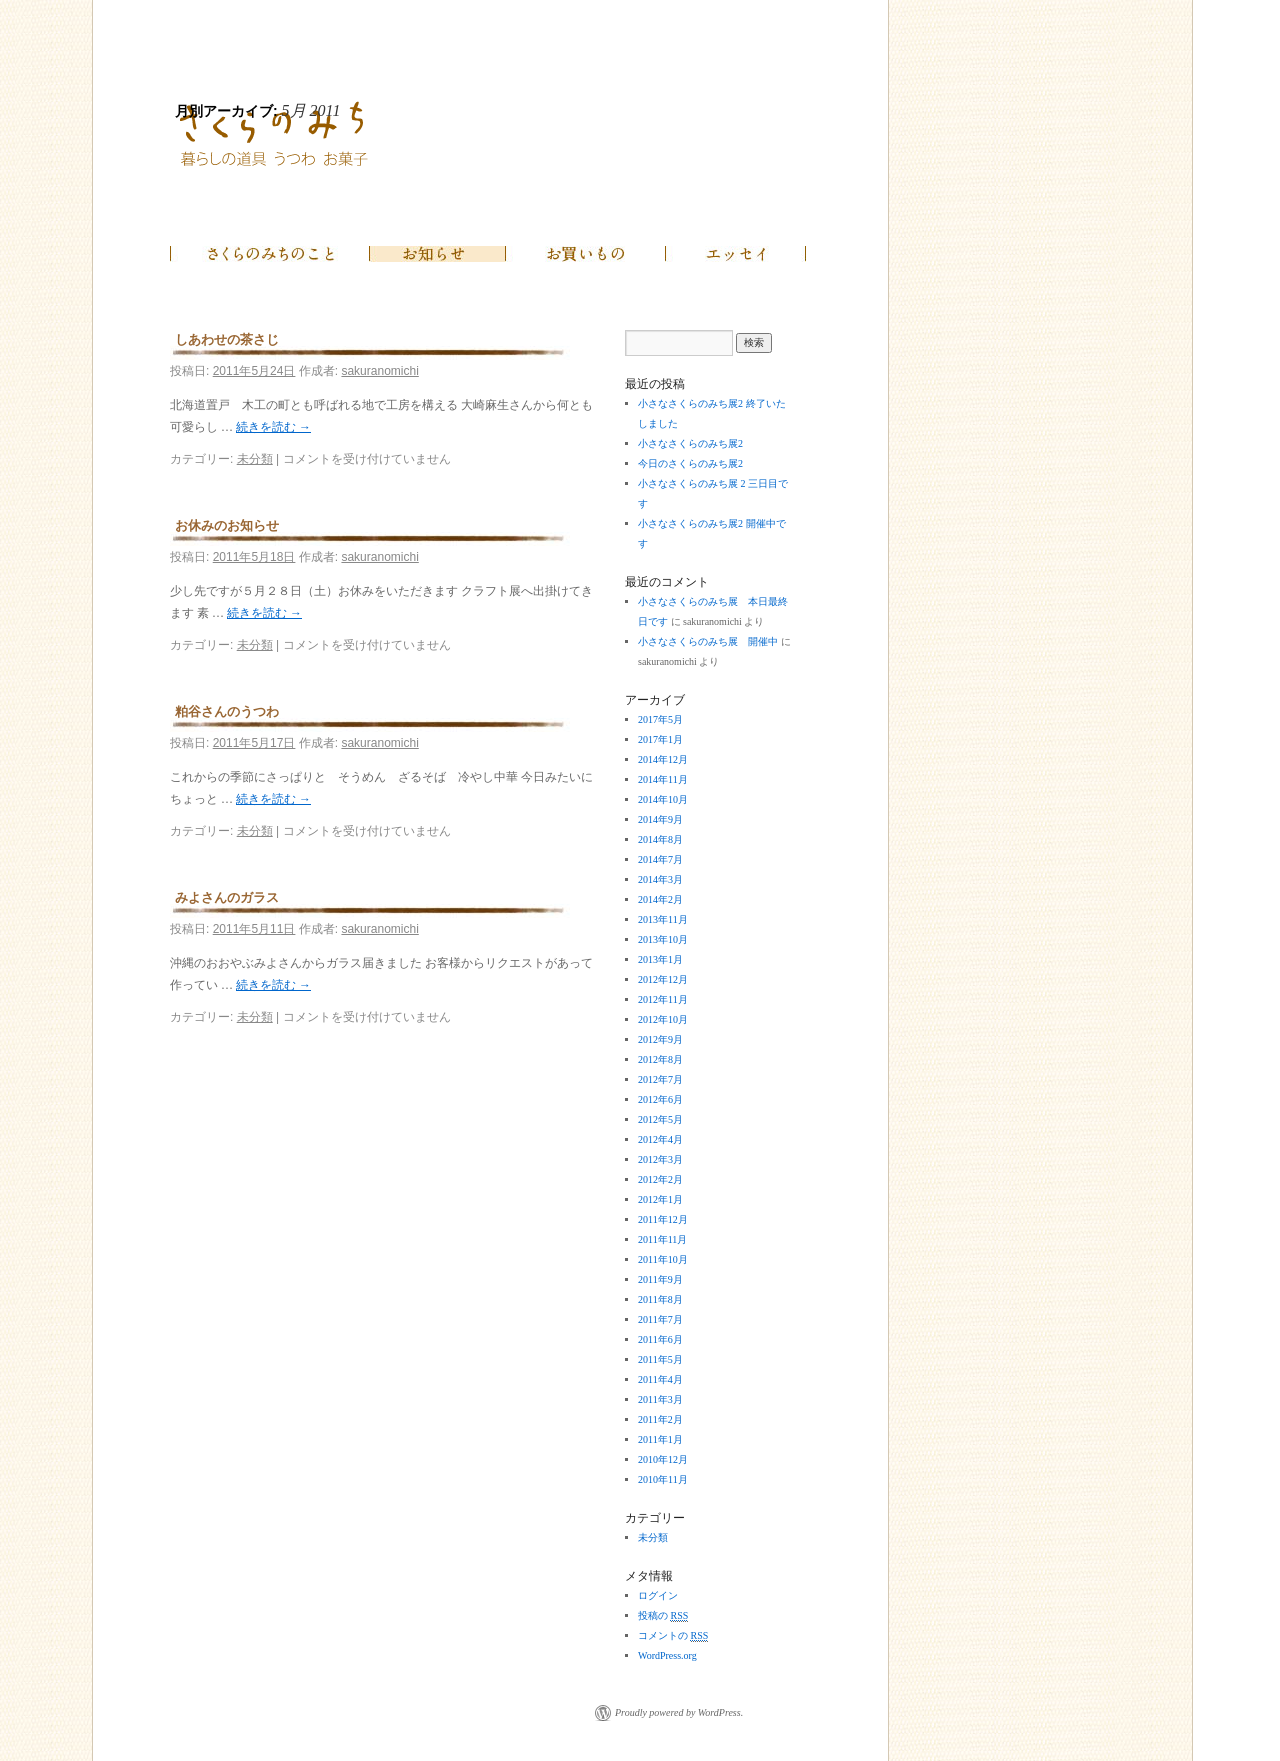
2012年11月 (663, 999)
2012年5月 (660, 1119)
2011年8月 (660, 1299)
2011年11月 (662, 1239)
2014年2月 (660, 899)
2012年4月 (660, 1139)
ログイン (658, 1595)
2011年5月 (660, 1359)
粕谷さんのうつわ (227, 711)
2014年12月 (663, 759)
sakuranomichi (379, 371)
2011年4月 (660, 1379)
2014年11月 (663, 779)
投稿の (663, 1616)
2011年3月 (660, 1399)
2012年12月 (663, 979)
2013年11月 (663, 919)
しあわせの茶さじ (227, 339)
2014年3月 (660, 879)
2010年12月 (663, 1459)
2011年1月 (660, 1439)
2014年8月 (660, 839)
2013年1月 (660, 959)
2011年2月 (660, 1419)
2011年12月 (663, 1219)
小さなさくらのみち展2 (690, 443)
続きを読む (273, 427)
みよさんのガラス (227, 897)
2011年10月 (663, 1259)
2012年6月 (660, 1099)
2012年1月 (660, 1199)
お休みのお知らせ (227, 525)
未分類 (255, 459)
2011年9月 (660, 1279)
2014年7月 (660, 859)
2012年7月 (660, 1079)
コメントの (673, 1636)
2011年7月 (660, 1319)
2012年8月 (660, 1059)
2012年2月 (660, 1179)
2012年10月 (663, 1019)
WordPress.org (667, 1655)
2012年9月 (660, 1039)
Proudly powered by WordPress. (679, 1712)
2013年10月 (663, 939)
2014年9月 (660, 819)
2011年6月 (660, 1339)
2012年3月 (660, 1159)
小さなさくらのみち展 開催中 (708, 641)
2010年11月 (663, 1479)
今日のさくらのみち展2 (690, 463)
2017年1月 (660, 739)
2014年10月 (663, 799)
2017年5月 (660, 719)
